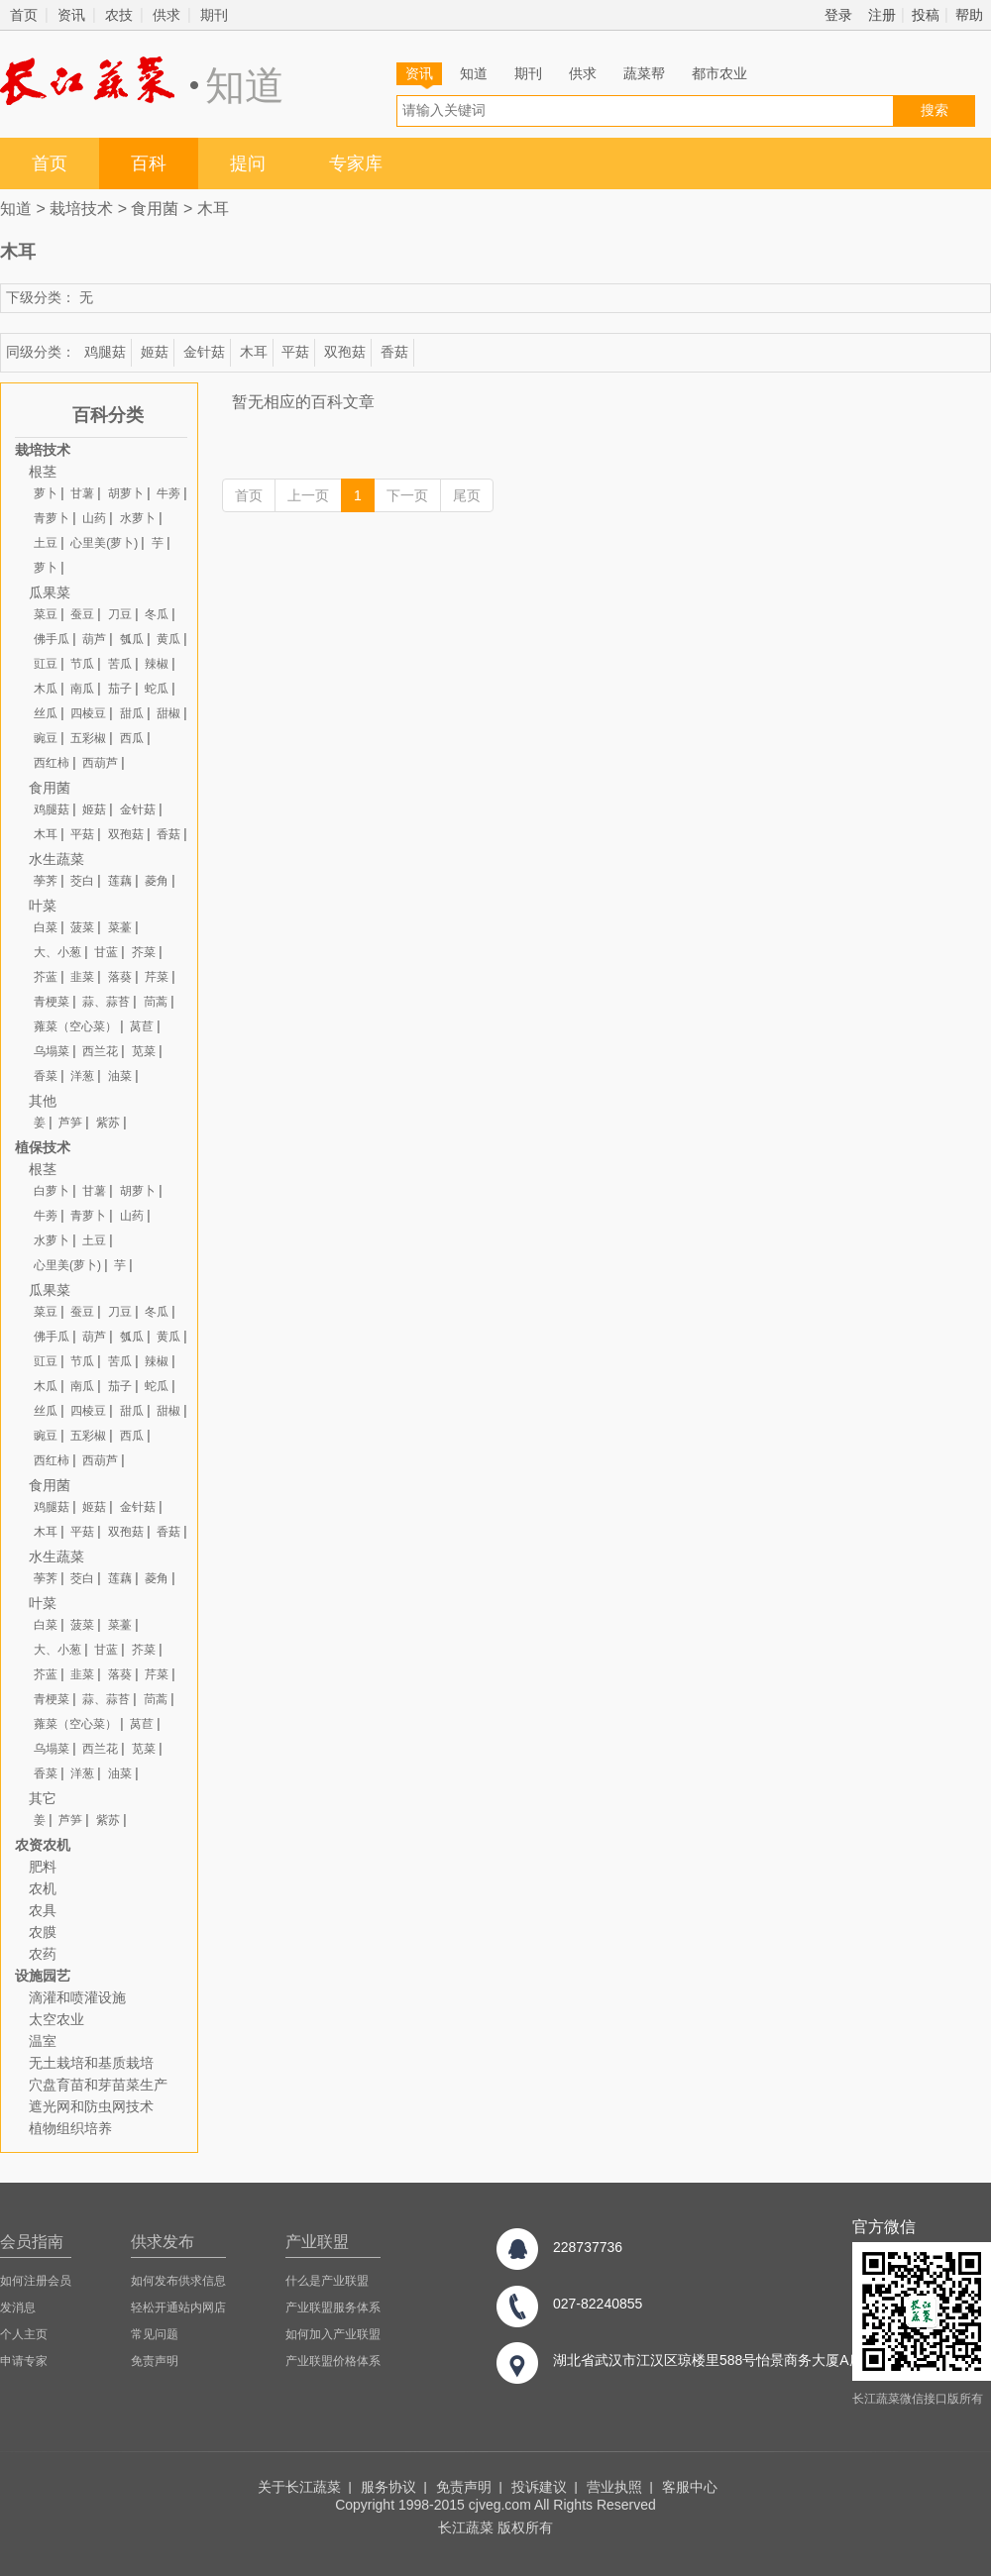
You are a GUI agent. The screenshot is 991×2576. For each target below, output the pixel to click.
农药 (42, 1954)
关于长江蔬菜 (299, 2487)
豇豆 (45, 664)
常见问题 (154, 2334)
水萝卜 (138, 518)
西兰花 (100, 1051)
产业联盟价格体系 (333, 2361)
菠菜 (82, 927)
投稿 (925, 15)
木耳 (213, 208)
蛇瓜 (156, 689)
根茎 (42, 472)
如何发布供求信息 (178, 2281)
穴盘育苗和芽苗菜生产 (98, 2085)
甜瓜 (132, 713)
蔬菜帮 (644, 73)
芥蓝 (45, 977)
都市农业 (719, 73)
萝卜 (45, 493)
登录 (838, 15)
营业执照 (614, 2487)
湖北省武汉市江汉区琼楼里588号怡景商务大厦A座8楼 (718, 2360)
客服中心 (689, 2487)
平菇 (295, 352)
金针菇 (204, 352)
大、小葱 (57, 952)
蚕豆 (82, 614)
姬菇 (154, 352)
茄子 (120, 689)
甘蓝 (106, 952)
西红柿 (51, 763)
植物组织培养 (70, 2128)
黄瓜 (168, 639)
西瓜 (132, 738)
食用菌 (154, 208)
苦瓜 (120, 664)
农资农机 (42, 1845)
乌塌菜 (51, 1051)
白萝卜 (51, 1191)
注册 (882, 15)
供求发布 (162, 2241)
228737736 (587, 2247)
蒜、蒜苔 (106, 1002)
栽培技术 (81, 208)
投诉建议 (539, 2487)
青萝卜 (51, 518)
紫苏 (108, 1122)
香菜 (45, 1076)
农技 (119, 15)
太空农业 (56, 2019)
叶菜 (42, 905)
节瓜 (82, 664)
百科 (148, 163)
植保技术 (42, 1147)
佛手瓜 (51, 639)
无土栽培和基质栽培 (91, 2063)
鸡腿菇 (105, 352)
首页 (24, 15)
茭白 (82, 881)
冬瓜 (156, 614)
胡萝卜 (126, 493)
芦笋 (70, 1122)
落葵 (120, 977)
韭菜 (82, 977)
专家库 (356, 163)
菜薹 (120, 927)
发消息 (18, 2307)
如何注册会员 (35, 2281)
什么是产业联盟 (327, 2281)
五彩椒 (88, 738)
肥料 (42, 1867)
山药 (94, 518)
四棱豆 (88, 713)
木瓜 (45, 689)
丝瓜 (45, 713)
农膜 (42, 1932)
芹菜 (156, 977)
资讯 (71, 15)
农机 (42, 1888)
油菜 (120, 1076)
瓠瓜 (132, 639)
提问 (248, 163)
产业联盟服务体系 (333, 2307)
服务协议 (388, 2487)
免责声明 (154, 2361)
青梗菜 (51, 1002)
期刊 (214, 15)
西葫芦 (100, 763)
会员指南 (31, 2241)
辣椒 (156, 664)
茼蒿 (155, 1002)
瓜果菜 (49, 592)
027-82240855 (597, 2303)
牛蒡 (168, 493)
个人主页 (24, 2334)
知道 (474, 73)
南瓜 (82, 689)
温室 (42, 2041)
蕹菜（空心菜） (75, 1026)
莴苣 (142, 1026)
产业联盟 (317, 2241)
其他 (42, 1101)
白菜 (45, 927)
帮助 (969, 15)
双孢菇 (345, 352)
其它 (42, 1798)
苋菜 (144, 1051)
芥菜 (144, 952)
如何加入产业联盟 (333, 2334)
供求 (166, 15)
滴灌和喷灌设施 (77, 1997)
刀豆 (120, 614)
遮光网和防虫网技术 (91, 2106)
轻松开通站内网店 (178, 2307)
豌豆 (45, 738)
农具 (42, 1910)
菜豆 (45, 614)
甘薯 (82, 493)
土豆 (45, 543)
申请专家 (24, 2361)
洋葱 (82, 1076)
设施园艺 (42, 1976)
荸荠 (45, 881)
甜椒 (168, 713)
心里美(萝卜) (104, 543)
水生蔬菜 (56, 859)
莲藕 (120, 881)
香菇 (394, 352)
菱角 (156, 881)
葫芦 (94, 639)
